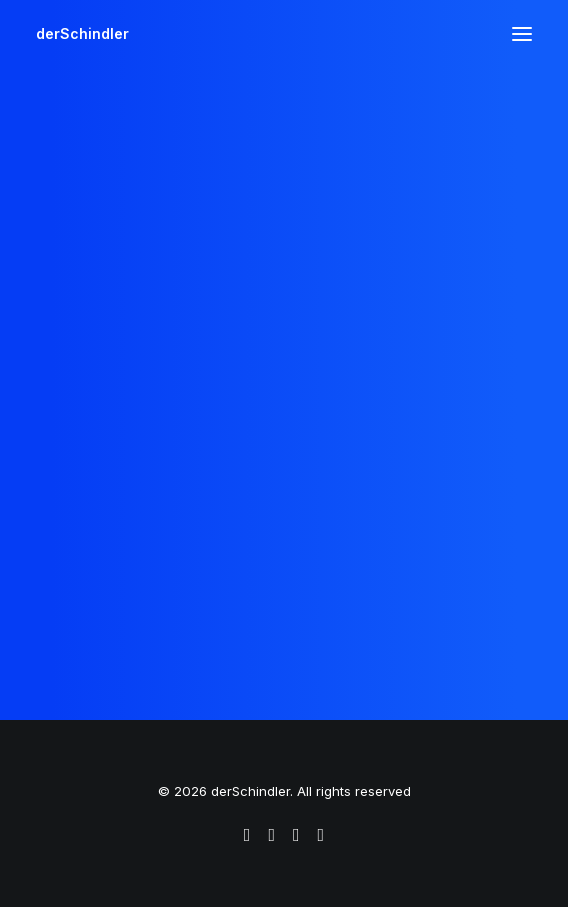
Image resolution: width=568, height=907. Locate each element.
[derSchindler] (82, 34)
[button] (522, 34)
